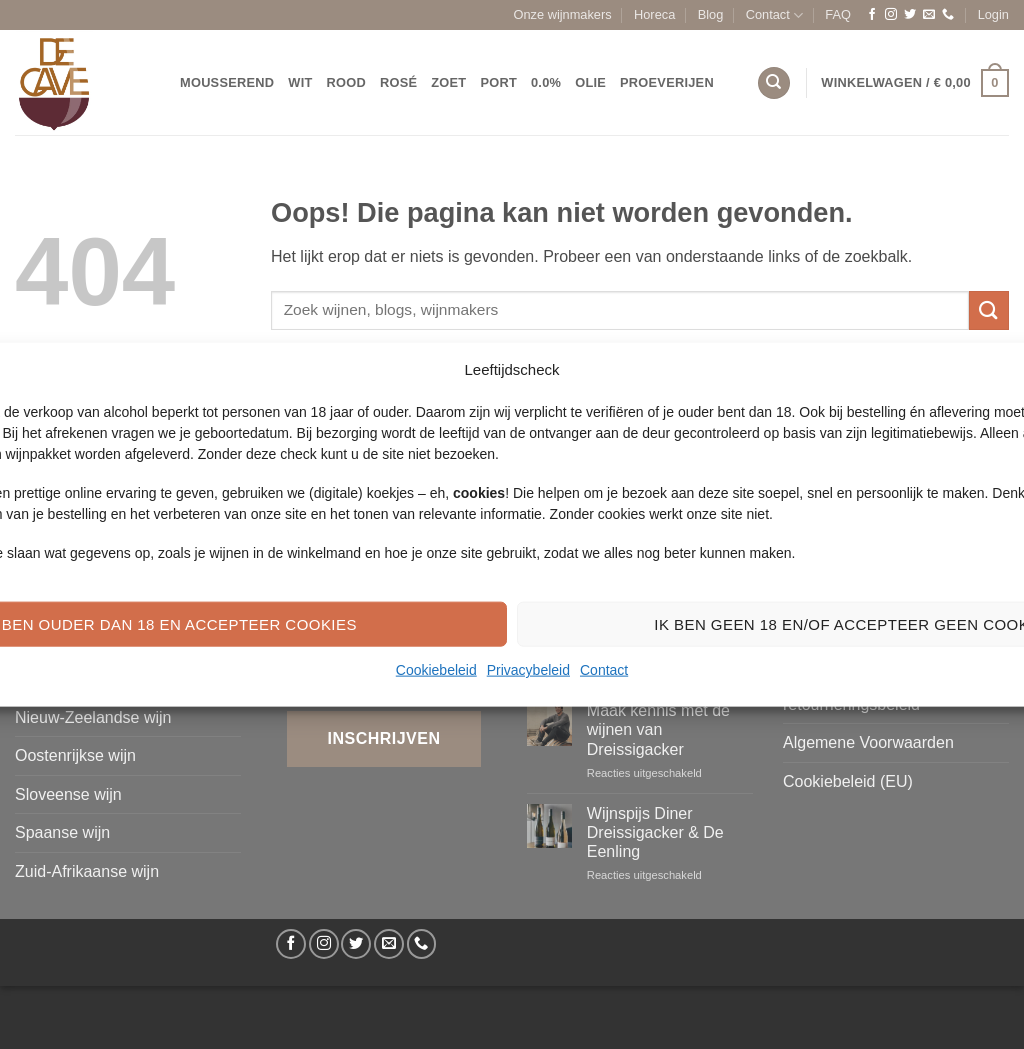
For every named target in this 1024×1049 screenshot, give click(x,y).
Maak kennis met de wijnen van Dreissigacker (658, 729)
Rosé (398, 82)
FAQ (838, 14)
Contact (604, 670)
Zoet (448, 82)
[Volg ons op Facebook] (872, 15)
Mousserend (227, 82)
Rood (346, 82)
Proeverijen (667, 82)
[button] (993, 15)
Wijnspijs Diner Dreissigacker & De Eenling (655, 832)
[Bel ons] (948, 15)
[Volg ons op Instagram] (891, 15)
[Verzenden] (989, 310)
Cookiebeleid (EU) (848, 781)
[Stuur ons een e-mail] (929, 15)
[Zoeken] (774, 83)
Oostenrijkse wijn (75, 755)
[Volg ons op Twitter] (910, 15)
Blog (711, 14)
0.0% (546, 82)
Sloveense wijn (68, 794)
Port (498, 82)
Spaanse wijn (62, 832)
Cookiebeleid (436, 670)
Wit (300, 82)
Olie (590, 82)
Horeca (654, 14)
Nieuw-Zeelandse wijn (93, 717)
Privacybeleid (528, 670)
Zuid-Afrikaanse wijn (87, 871)
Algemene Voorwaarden (868, 742)
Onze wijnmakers (563, 14)
